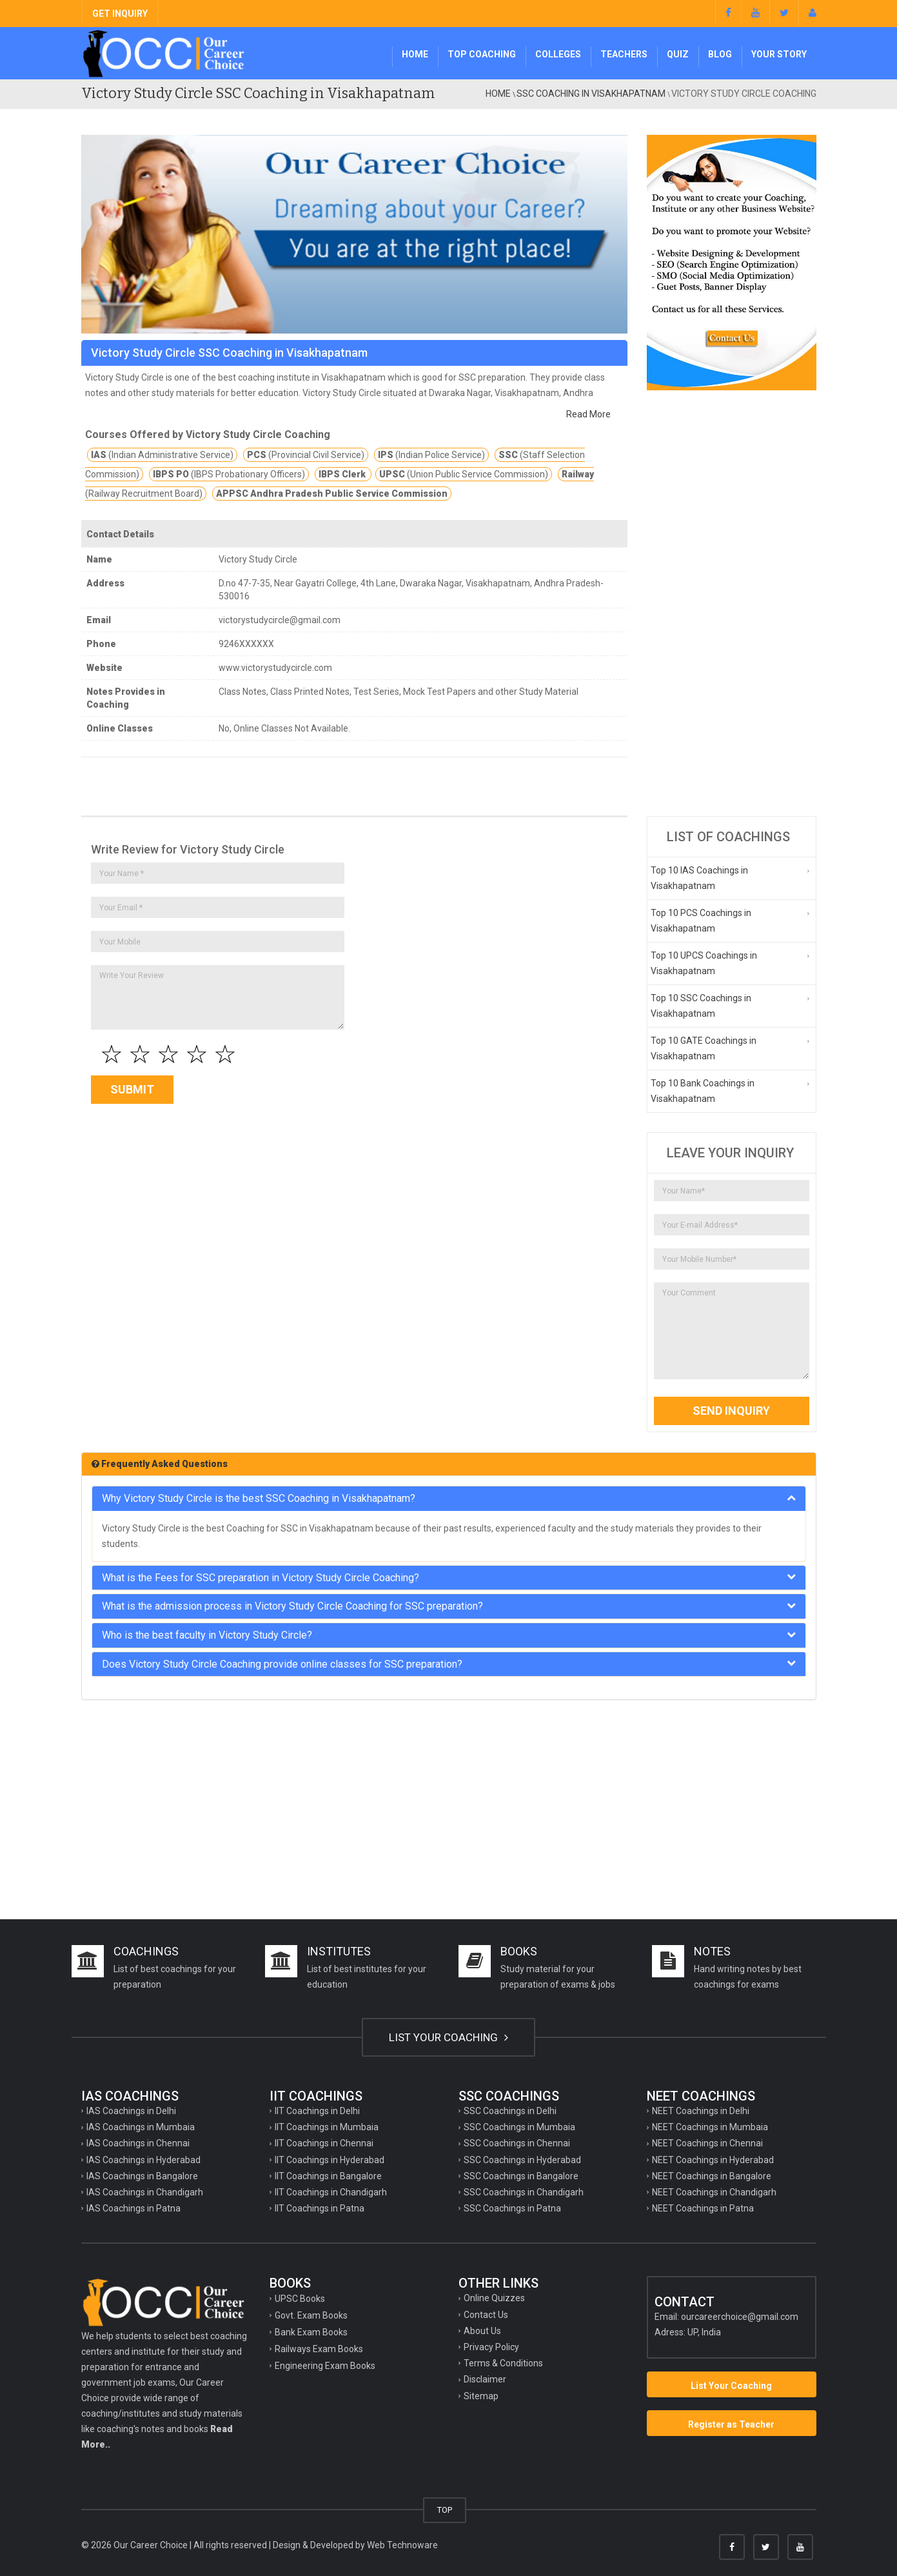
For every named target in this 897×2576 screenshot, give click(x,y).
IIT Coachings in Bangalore (328, 2176)
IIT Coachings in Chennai (324, 2143)
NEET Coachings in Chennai (707, 2143)
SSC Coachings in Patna (512, 2208)
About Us (482, 2331)
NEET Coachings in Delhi (700, 2111)
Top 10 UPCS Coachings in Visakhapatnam (704, 963)
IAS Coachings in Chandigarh (144, 2192)
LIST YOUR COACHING (448, 2037)
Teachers (623, 54)
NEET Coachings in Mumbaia (710, 2127)
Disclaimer (485, 2379)
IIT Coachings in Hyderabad (329, 2160)
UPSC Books (300, 2298)
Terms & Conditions (503, 2363)
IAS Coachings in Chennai (138, 2143)
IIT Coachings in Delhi (317, 2111)
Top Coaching (482, 54)
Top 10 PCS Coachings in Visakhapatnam (701, 921)
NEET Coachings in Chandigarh (714, 2192)
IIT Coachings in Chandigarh (331, 2192)
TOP (444, 2510)
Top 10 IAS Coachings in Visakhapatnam (699, 878)
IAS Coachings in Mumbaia (140, 2127)
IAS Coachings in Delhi (131, 2111)
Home (415, 54)
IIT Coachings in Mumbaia (327, 2127)
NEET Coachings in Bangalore (711, 2176)
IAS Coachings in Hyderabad (143, 2160)
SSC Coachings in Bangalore (521, 2176)
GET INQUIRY (120, 13)
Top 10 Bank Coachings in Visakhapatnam (702, 1091)
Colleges (558, 54)
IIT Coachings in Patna (319, 2208)
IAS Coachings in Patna (133, 2208)
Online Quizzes (494, 2298)
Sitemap (481, 2396)
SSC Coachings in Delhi (510, 2111)
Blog (720, 54)
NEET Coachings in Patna (703, 2208)
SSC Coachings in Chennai (517, 2143)
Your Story (779, 54)
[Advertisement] (731, 603)
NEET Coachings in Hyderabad (713, 2160)
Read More (588, 414)
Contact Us (486, 2315)
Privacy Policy (491, 2347)
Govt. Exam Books (311, 2315)
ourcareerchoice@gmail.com (739, 2316)
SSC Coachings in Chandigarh (524, 2192)
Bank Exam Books (311, 2332)
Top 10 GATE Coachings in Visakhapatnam (703, 1048)
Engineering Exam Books (325, 2366)
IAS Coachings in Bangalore (142, 2176)
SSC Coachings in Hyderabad (522, 2160)
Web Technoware (402, 2545)
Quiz (678, 54)
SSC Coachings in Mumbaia (519, 2127)
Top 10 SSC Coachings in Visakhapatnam (701, 1006)
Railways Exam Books (319, 2349)
